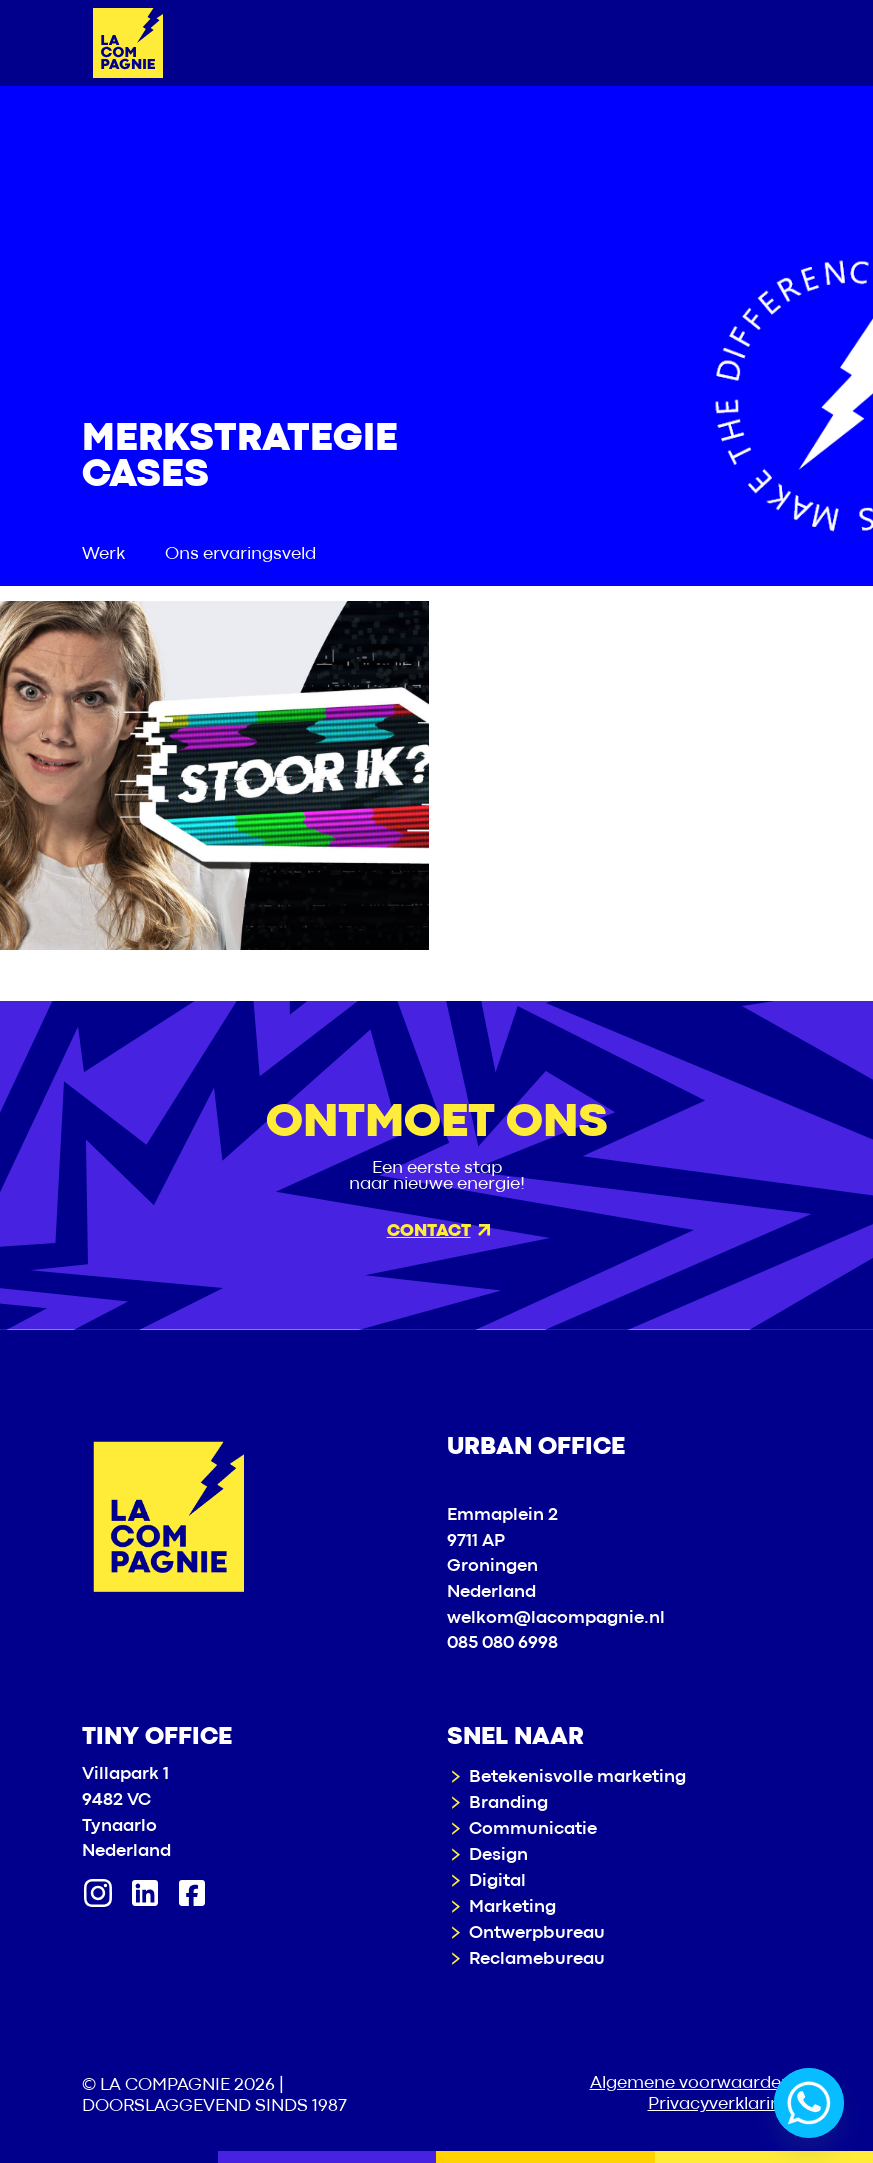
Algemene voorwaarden (691, 2083)
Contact (438, 1231)
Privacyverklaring (720, 2104)
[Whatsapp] (809, 2103)
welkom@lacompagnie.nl (556, 1618)
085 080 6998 (502, 1643)
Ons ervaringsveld (240, 554)
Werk (103, 554)
